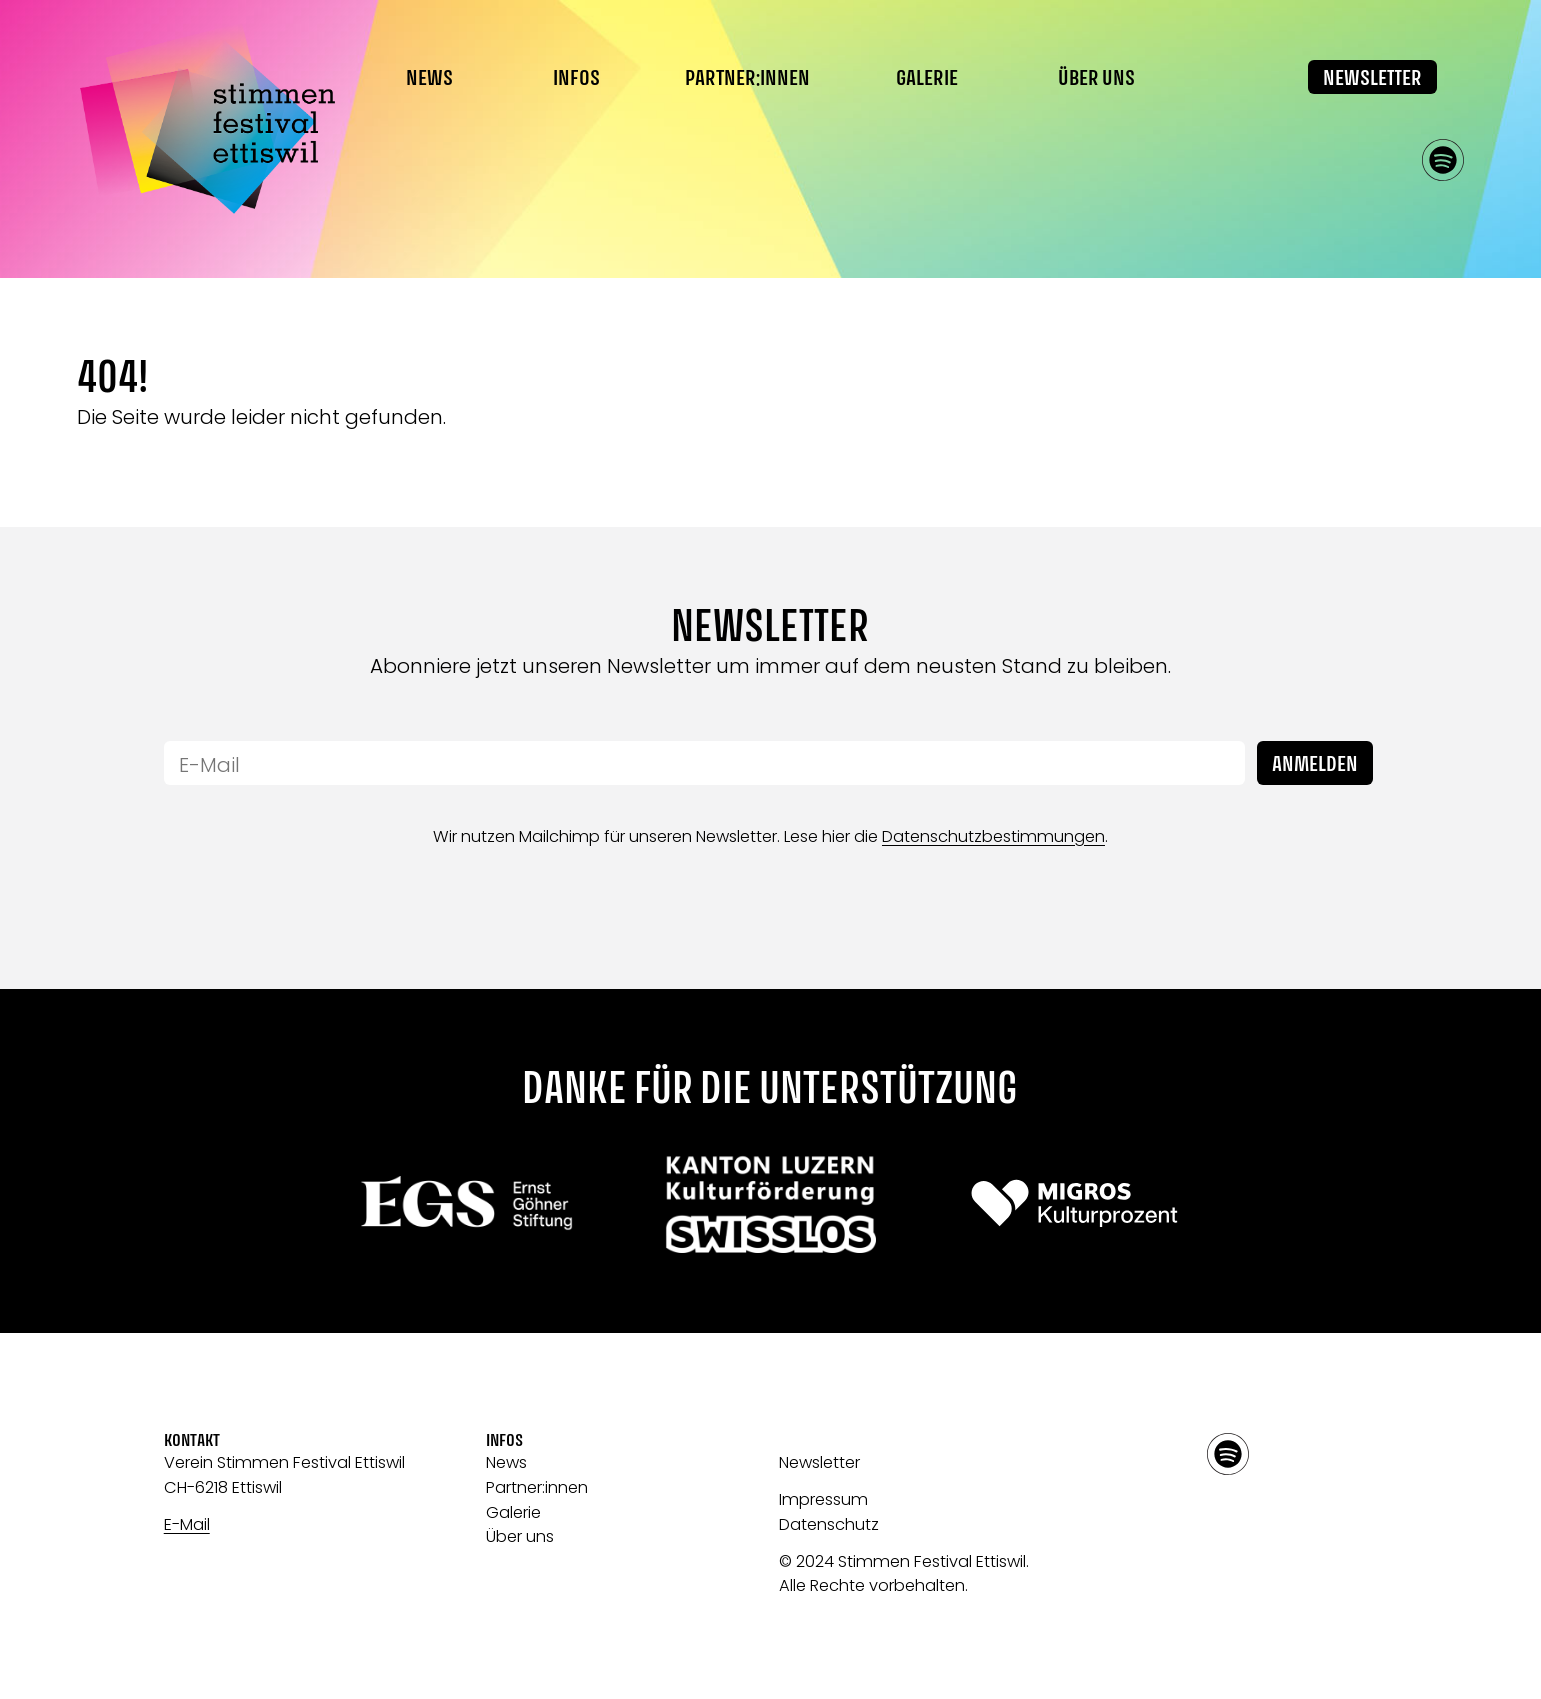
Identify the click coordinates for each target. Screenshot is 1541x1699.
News (429, 79)
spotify (1443, 160)
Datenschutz (829, 1524)
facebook (1329, 160)
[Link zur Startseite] (207, 119)
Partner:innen (747, 79)
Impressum (823, 1499)
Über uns (520, 1536)
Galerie (927, 79)
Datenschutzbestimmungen (993, 836)
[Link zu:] (467, 1203)
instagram (1386, 160)
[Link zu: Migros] (1074, 1203)
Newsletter (1372, 79)
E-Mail (187, 1524)
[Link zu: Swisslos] (770, 1203)
